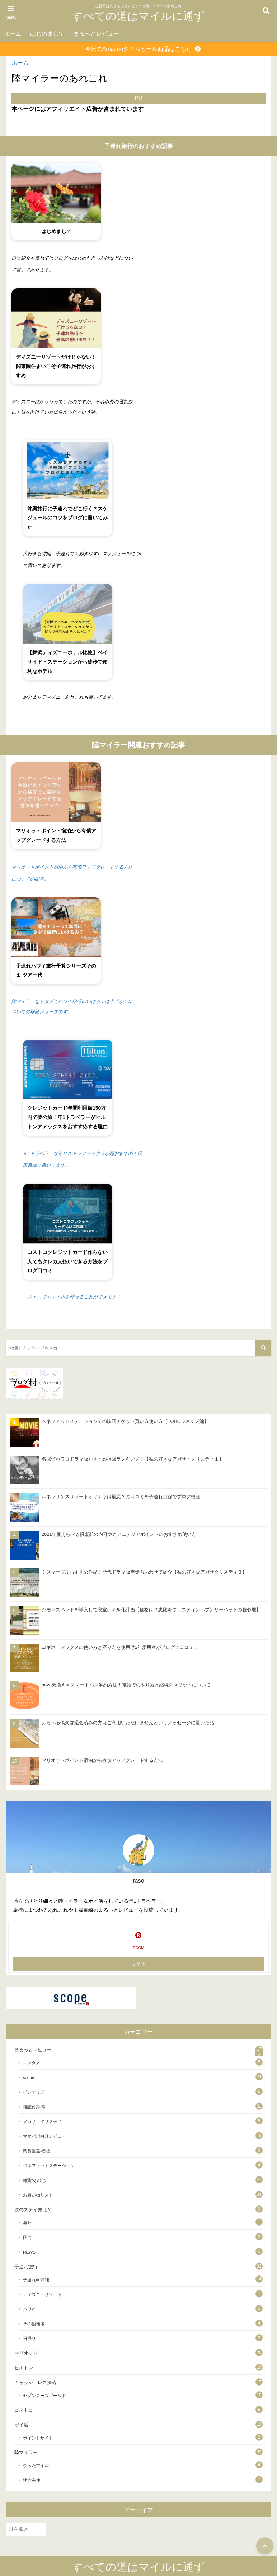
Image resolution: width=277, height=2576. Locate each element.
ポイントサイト (38, 2437)
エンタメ (31, 2062)
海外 (27, 2222)
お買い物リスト (38, 2195)
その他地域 (33, 2323)
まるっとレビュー (96, 33)
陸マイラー (26, 2452)
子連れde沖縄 (36, 2279)
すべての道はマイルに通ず (138, 16)
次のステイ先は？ (33, 2209)
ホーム (13, 33)
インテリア (33, 2092)
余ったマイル (36, 2465)
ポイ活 (21, 2425)
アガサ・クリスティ (42, 2121)
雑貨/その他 (34, 2180)
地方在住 (31, 2480)
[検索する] (263, 1348)
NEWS (29, 2252)
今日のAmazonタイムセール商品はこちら (138, 49)
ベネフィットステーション (49, 2165)
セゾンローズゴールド (44, 2395)
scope (28, 2077)
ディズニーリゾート (42, 2294)
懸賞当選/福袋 (36, 2150)
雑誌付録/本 (34, 2106)
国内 (27, 2237)
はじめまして (47, 33)
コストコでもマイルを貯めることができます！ (72, 1296)
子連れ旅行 (26, 2266)
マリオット (26, 2353)
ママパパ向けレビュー (44, 2136)
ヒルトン (23, 2367)
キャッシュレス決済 (35, 2382)
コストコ (23, 2410)
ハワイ (29, 2309)
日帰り (29, 2338)
